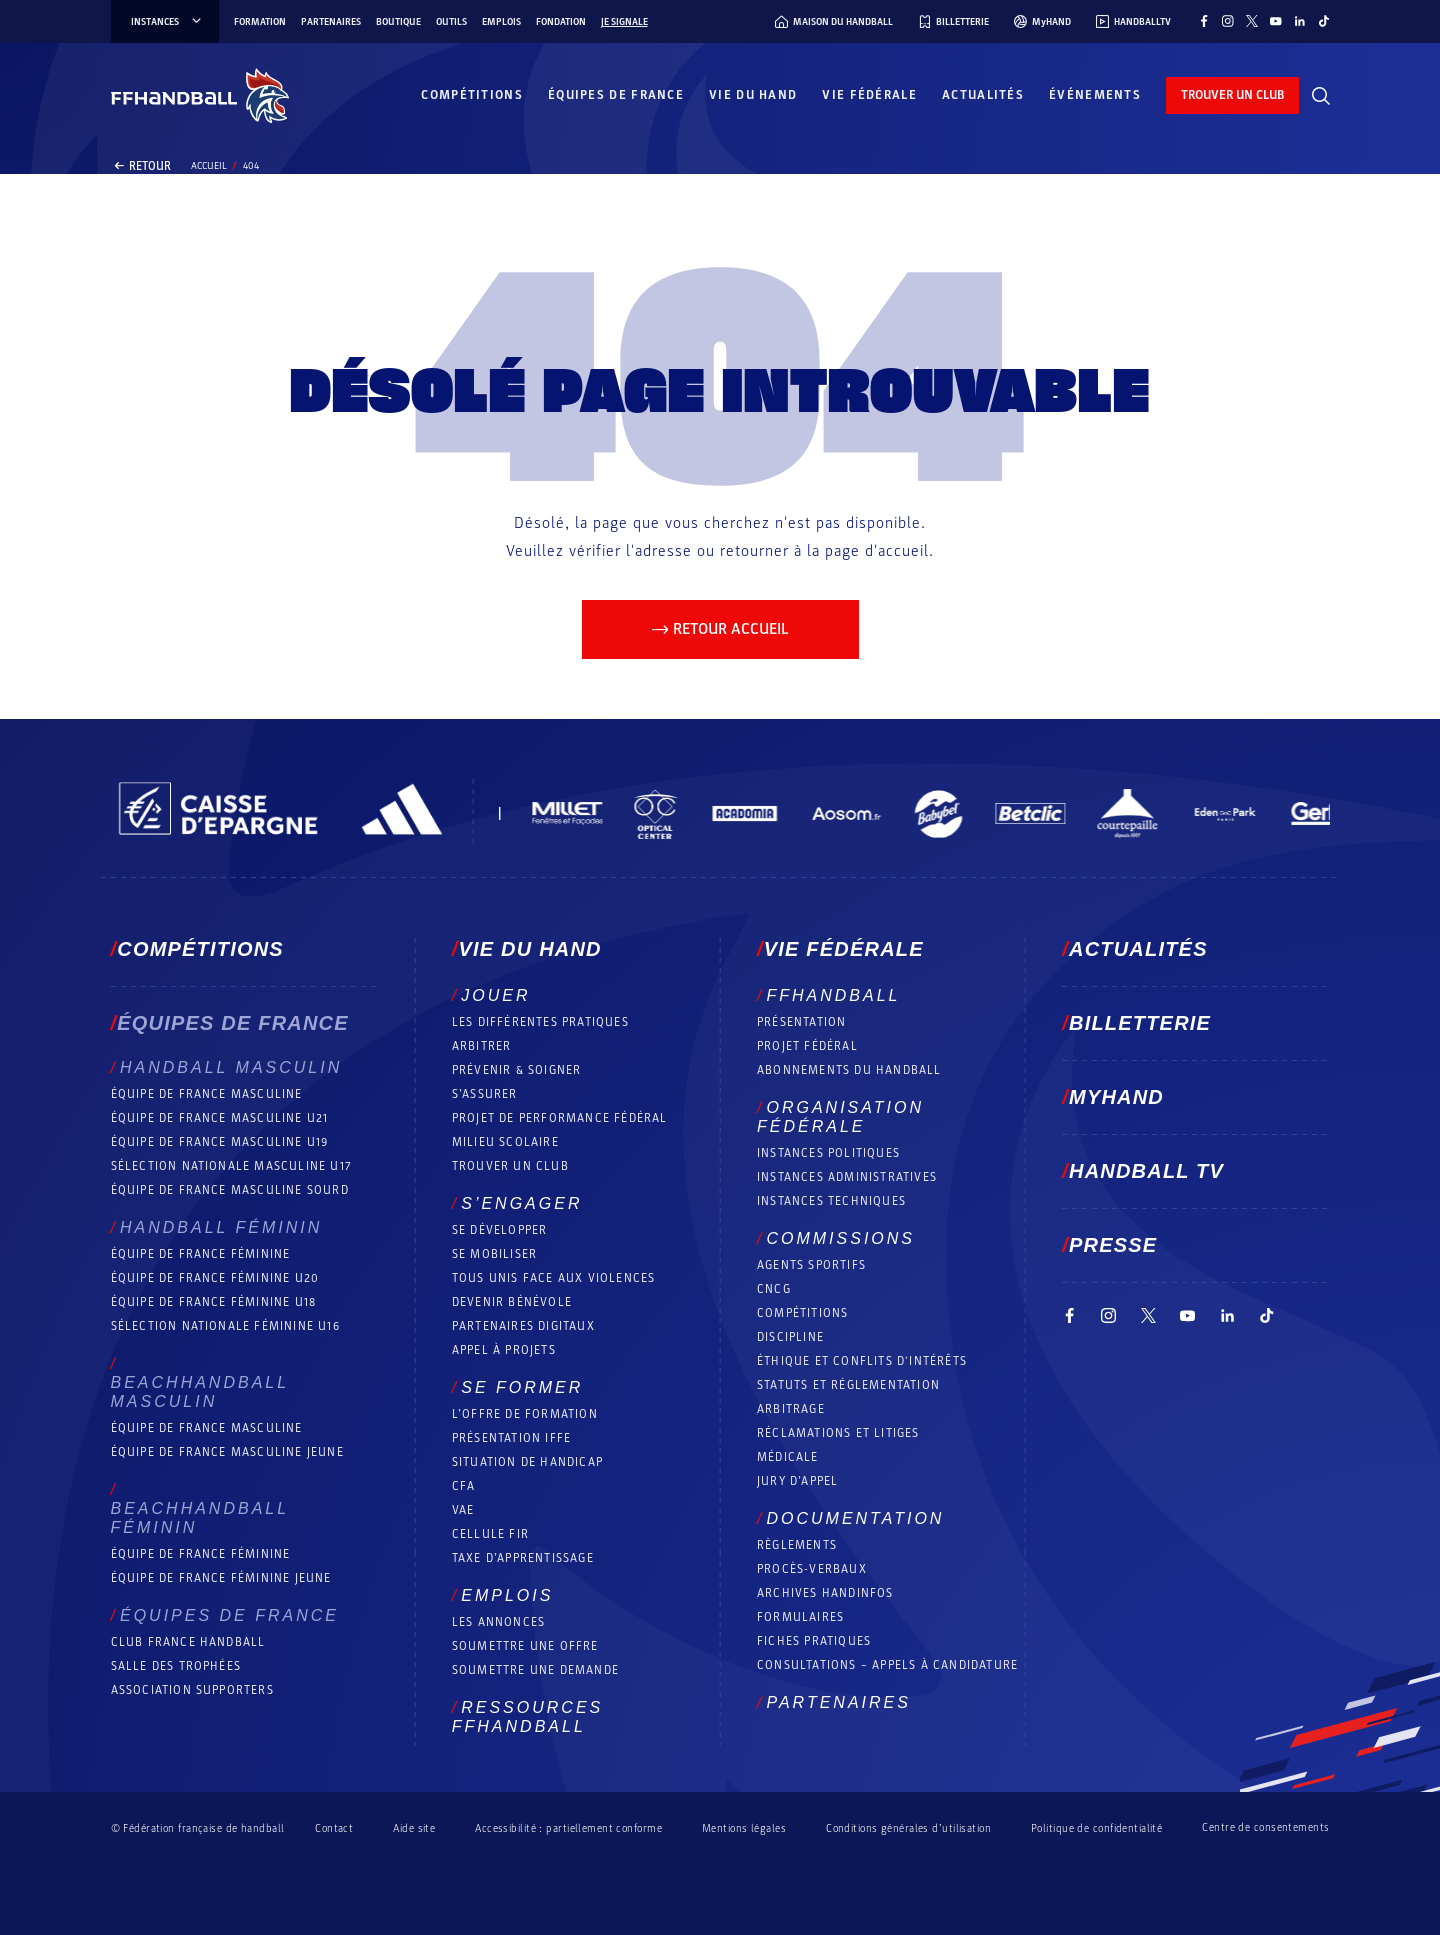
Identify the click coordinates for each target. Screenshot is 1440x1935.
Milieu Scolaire (505, 1142)
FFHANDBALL (833, 995)
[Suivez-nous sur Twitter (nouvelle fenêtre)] (1252, 21)
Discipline (790, 1337)
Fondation (561, 22)
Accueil (209, 166)
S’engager (521, 1203)
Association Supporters (192, 1690)
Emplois (501, 22)
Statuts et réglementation (848, 1385)
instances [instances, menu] (167, 22)
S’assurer (485, 1094)
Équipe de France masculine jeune (227, 1452)
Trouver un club (510, 1166)
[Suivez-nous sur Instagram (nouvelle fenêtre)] (1228, 21)
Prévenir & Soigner (517, 1070)
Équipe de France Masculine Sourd (230, 1190)
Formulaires (800, 1617)
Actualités (983, 95)
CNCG (774, 1289)
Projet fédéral (807, 1046)
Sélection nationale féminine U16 (225, 1326)
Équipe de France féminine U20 (215, 1278)
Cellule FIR (490, 1534)
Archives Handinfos (825, 1593)
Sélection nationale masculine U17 (232, 1166)
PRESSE (1113, 1245)
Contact (334, 1828)
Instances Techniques (831, 1201)
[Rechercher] (1321, 96)
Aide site (414, 1828)
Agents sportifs (811, 1265)
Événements (1095, 95)
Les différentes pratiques (540, 1022)
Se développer (500, 1230)
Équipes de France (616, 95)
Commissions (840, 1238)
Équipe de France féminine (201, 1254)
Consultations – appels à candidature (887, 1665)
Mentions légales (744, 1828)
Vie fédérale (869, 95)
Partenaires (331, 22)
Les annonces (498, 1622)
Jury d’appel (797, 1481)
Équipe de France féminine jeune (221, 1578)
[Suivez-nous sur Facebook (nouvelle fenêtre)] (1204, 21)
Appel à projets (504, 1350)
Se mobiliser (494, 1254)
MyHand (1116, 1097)
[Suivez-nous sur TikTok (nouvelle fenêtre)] (1324, 21)
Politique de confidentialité (1096, 1828)
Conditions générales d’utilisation (908, 1828)
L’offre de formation (525, 1414)
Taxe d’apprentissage (523, 1558)
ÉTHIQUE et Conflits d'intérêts (862, 1361)
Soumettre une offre (525, 1646)
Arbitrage (791, 1409)
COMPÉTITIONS (802, 1313)
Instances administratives (847, 1177)
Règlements (797, 1545)
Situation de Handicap (527, 1462)
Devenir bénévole (512, 1302)
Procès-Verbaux (812, 1569)
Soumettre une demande (535, 1670)
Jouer (495, 995)
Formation (260, 22)
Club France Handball (188, 1642)
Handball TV (1146, 1171)
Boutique (398, 22)
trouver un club (1232, 95)
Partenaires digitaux (523, 1326)
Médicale (788, 1457)
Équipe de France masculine (207, 1094)
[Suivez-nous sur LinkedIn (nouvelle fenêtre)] (1300, 21)
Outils (451, 22)
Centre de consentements (1265, 1828)
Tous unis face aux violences (554, 1278)
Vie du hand (753, 95)
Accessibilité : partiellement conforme (568, 1828)
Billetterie (1140, 1023)
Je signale (624, 22)
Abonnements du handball (849, 1070)
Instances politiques (828, 1153)
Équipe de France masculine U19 (220, 1142)
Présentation (801, 1022)
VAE (463, 1510)
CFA (464, 1486)
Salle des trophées (176, 1666)
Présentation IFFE (511, 1438)
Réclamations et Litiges (838, 1433)
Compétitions (472, 95)
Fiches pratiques (814, 1641)
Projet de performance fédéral (560, 1118)
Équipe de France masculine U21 (220, 1118)
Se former (522, 1387)
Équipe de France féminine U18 (214, 1302)
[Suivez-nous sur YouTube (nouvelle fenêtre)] (1276, 21)
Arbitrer (482, 1046)
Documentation (855, 1518)
